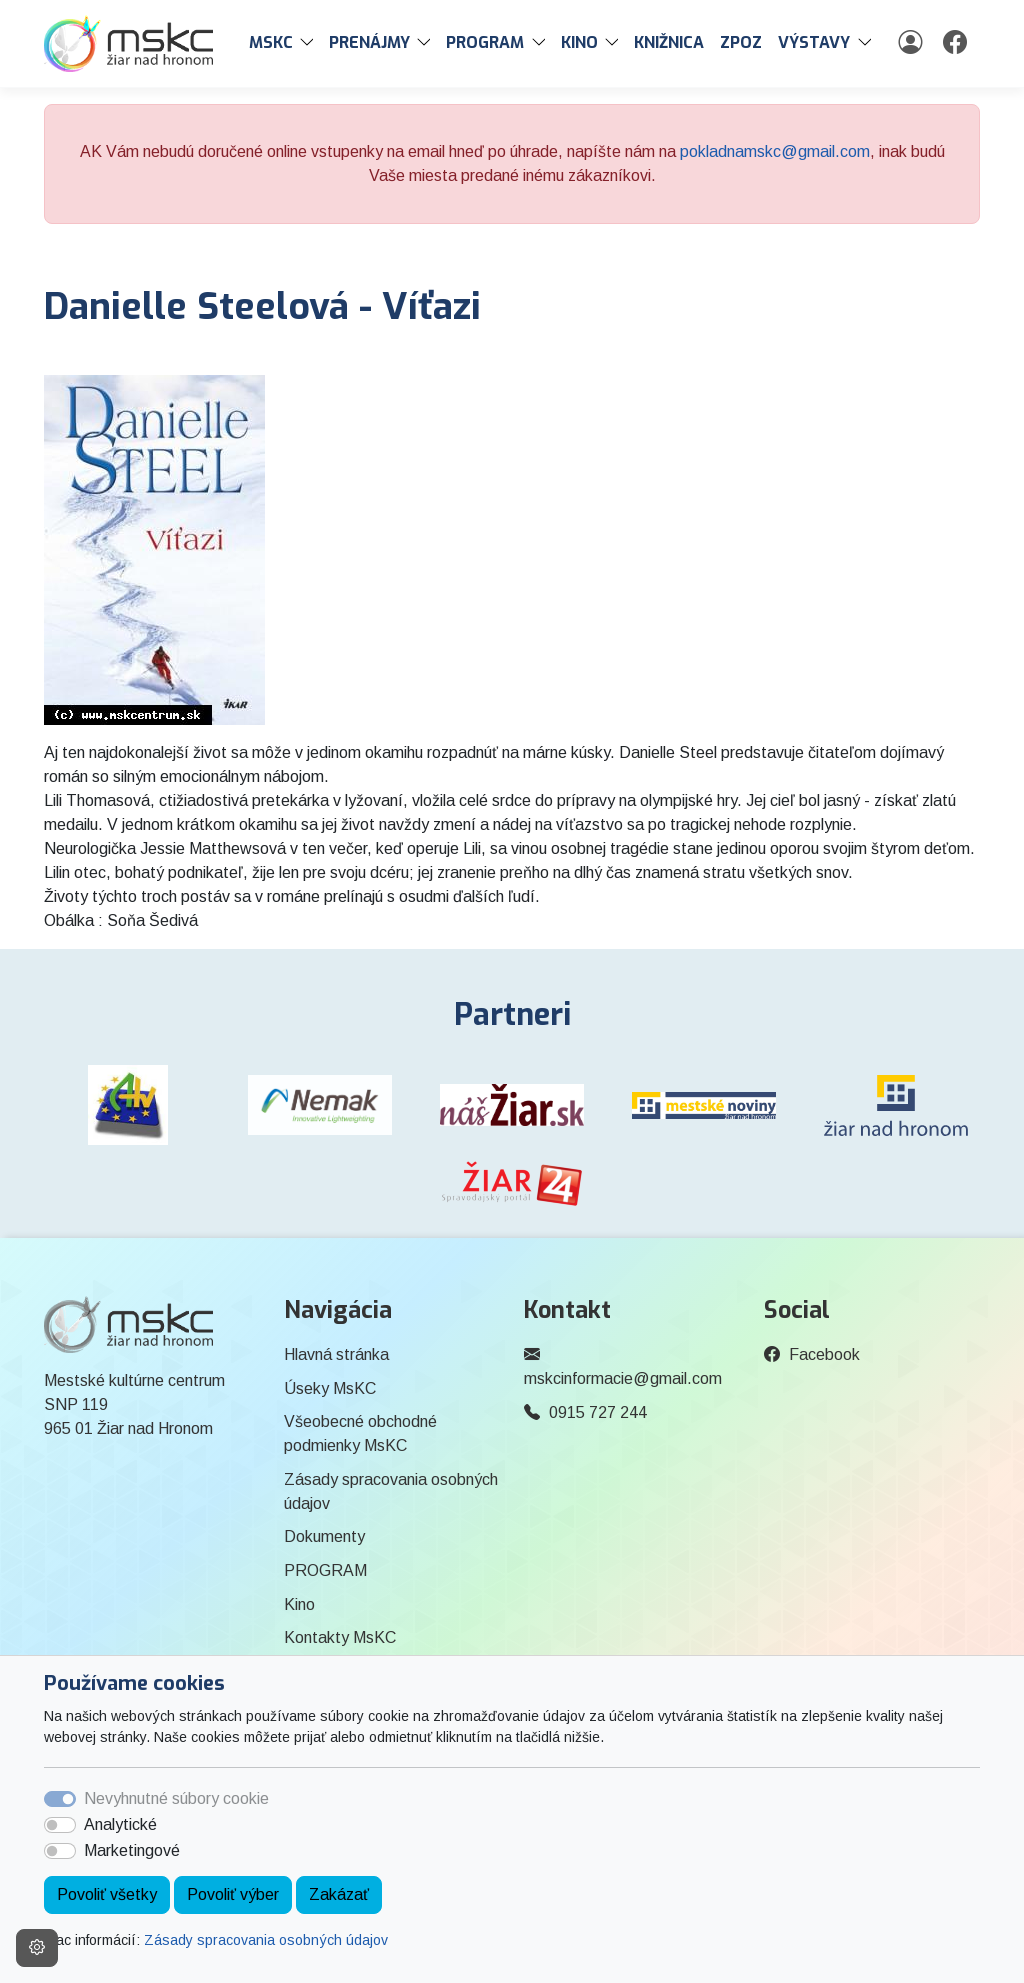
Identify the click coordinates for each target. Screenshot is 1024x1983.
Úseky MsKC (330, 1388)
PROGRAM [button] (485, 42)
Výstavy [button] (814, 42)
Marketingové (132, 1850)
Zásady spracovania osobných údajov (266, 1940)
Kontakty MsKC (340, 1637)
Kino (299, 1604)
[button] (311, 43)
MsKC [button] (271, 42)
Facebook (824, 1354)
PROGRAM (325, 1570)
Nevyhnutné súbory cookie (176, 1798)
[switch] (60, 1825)
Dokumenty (324, 1536)
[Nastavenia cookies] (37, 1948)
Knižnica (669, 42)
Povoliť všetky (107, 1894)
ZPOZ (741, 42)
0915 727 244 (598, 1412)
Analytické (120, 1824)
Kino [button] (579, 42)
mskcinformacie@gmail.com (623, 1378)
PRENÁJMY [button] (369, 42)
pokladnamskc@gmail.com (775, 151)
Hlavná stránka (336, 1354)
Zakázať (339, 1894)
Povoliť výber (233, 1894)
